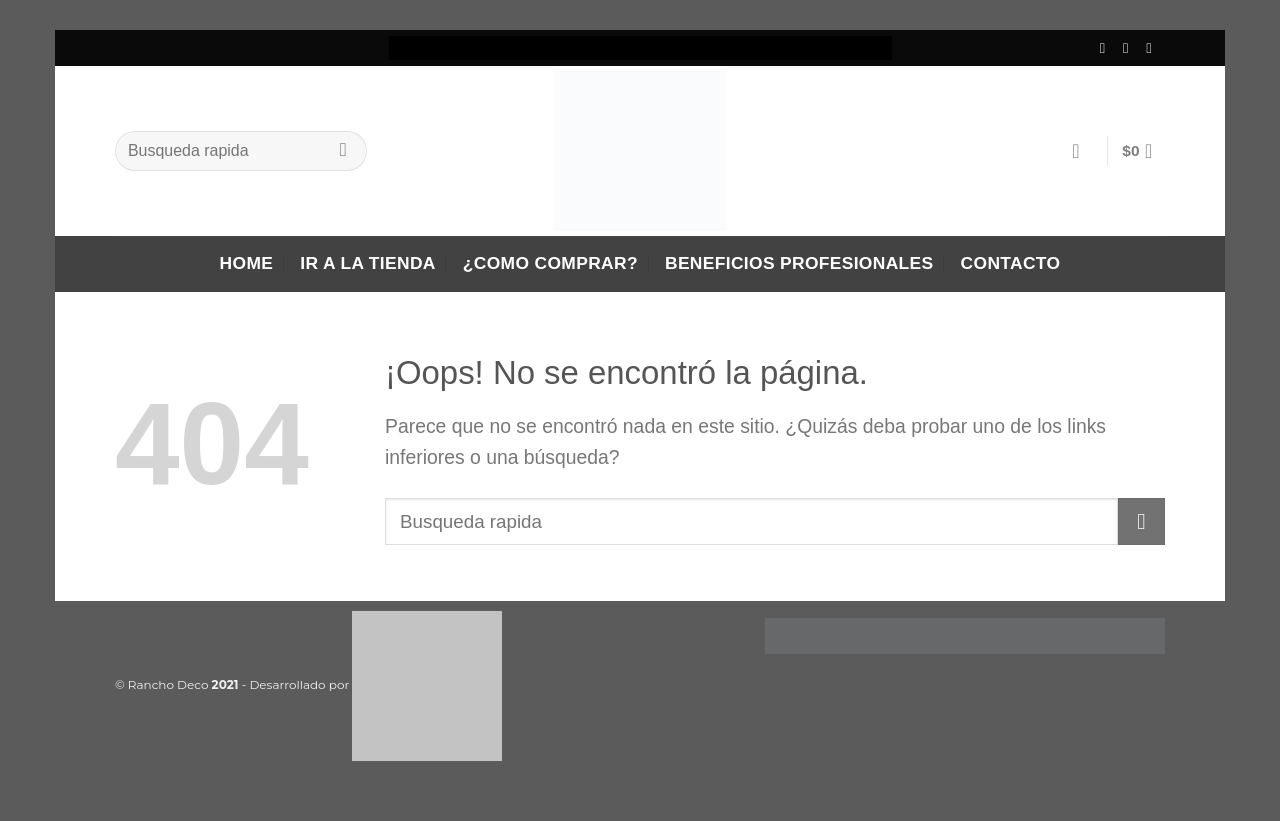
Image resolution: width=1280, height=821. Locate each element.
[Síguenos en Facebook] (1107, 48)
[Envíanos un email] (1153, 48)
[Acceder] (1082, 151)
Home (247, 263)
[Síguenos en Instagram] (1130, 48)
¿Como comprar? (550, 263)
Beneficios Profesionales (799, 263)
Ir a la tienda (367, 263)
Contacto (1011, 263)
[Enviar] (343, 151)
